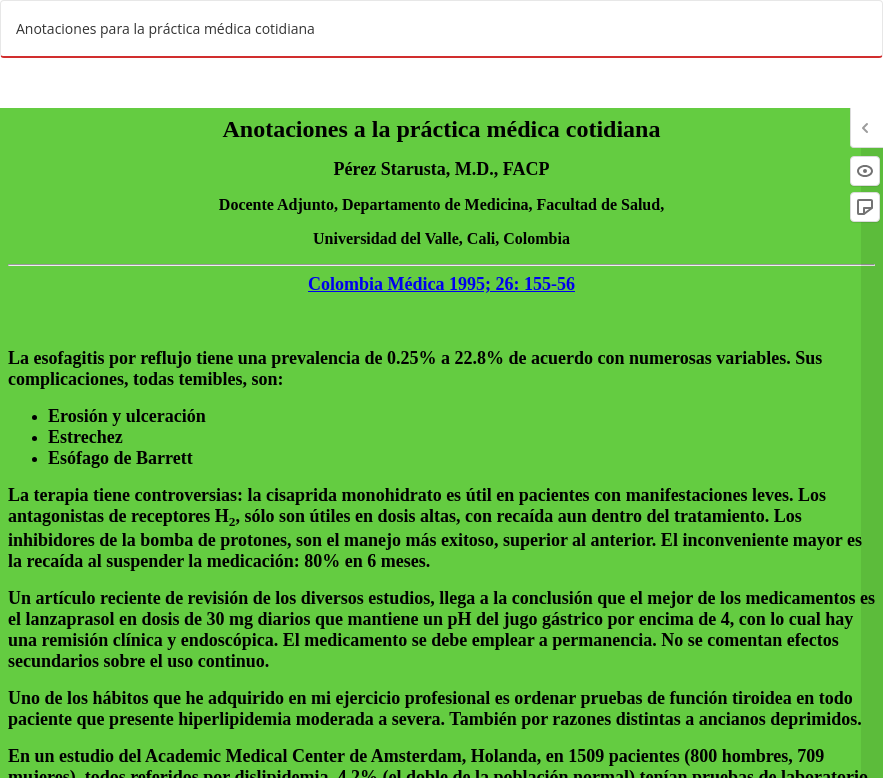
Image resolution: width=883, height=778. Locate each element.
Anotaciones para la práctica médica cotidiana (165, 28)
